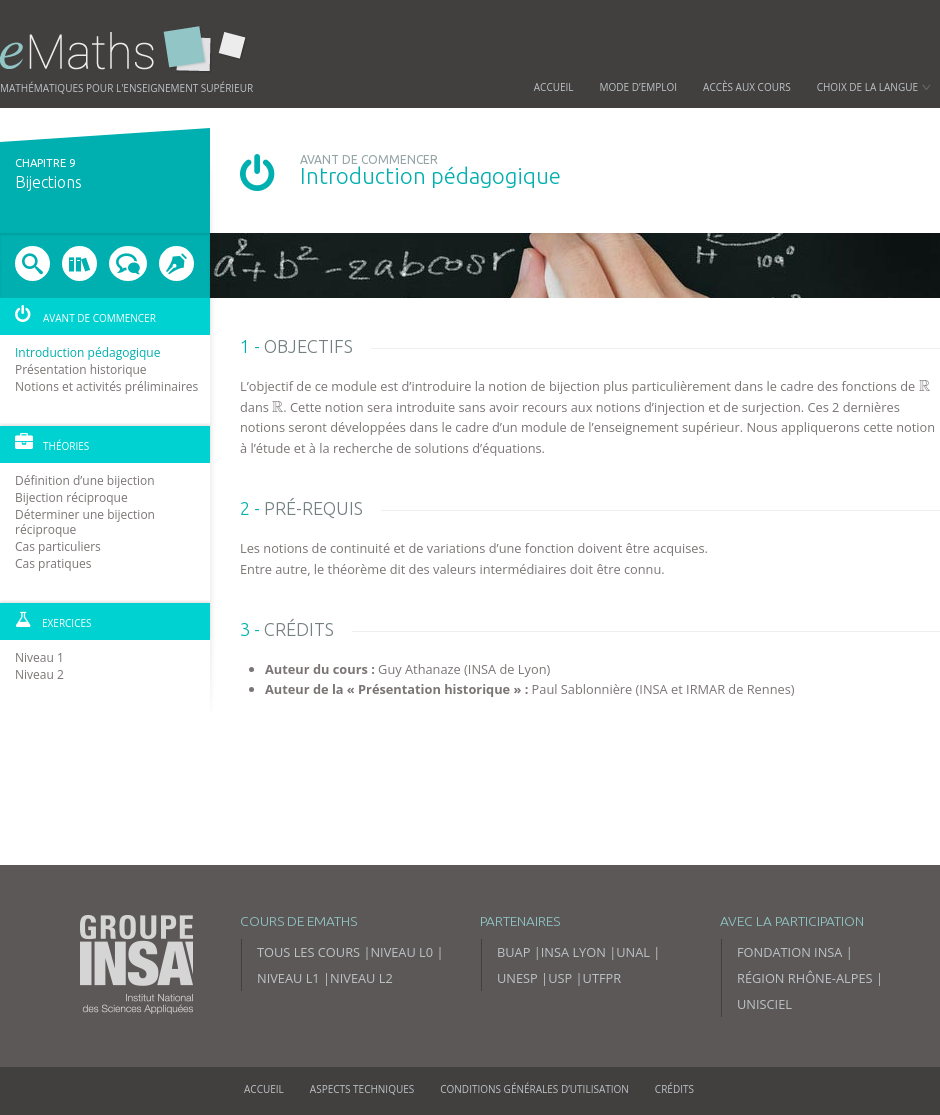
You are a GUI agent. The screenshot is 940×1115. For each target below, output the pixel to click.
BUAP (513, 952)
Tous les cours (308, 952)
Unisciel (764, 1004)
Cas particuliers (58, 546)
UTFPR (602, 978)
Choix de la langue (874, 87)
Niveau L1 (288, 978)
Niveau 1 (39, 657)
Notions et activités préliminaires (106, 386)
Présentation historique (81, 369)
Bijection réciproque (71, 497)
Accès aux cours (747, 87)
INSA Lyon (573, 952)
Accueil (554, 87)
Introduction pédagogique (87, 352)
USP (560, 978)
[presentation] (924, 386)
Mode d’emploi (639, 87)
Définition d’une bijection (85, 480)
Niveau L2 (361, 978)
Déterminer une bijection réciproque (85, 522)
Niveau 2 (39, 674)
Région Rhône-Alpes (805, 978)
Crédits (674, 1089)
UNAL (633, 952)
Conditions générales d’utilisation (534, 1089)
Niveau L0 (401, 952)
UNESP (517, 978)
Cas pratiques (53, 563)
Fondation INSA (789, 952)
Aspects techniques (362, 1089)
